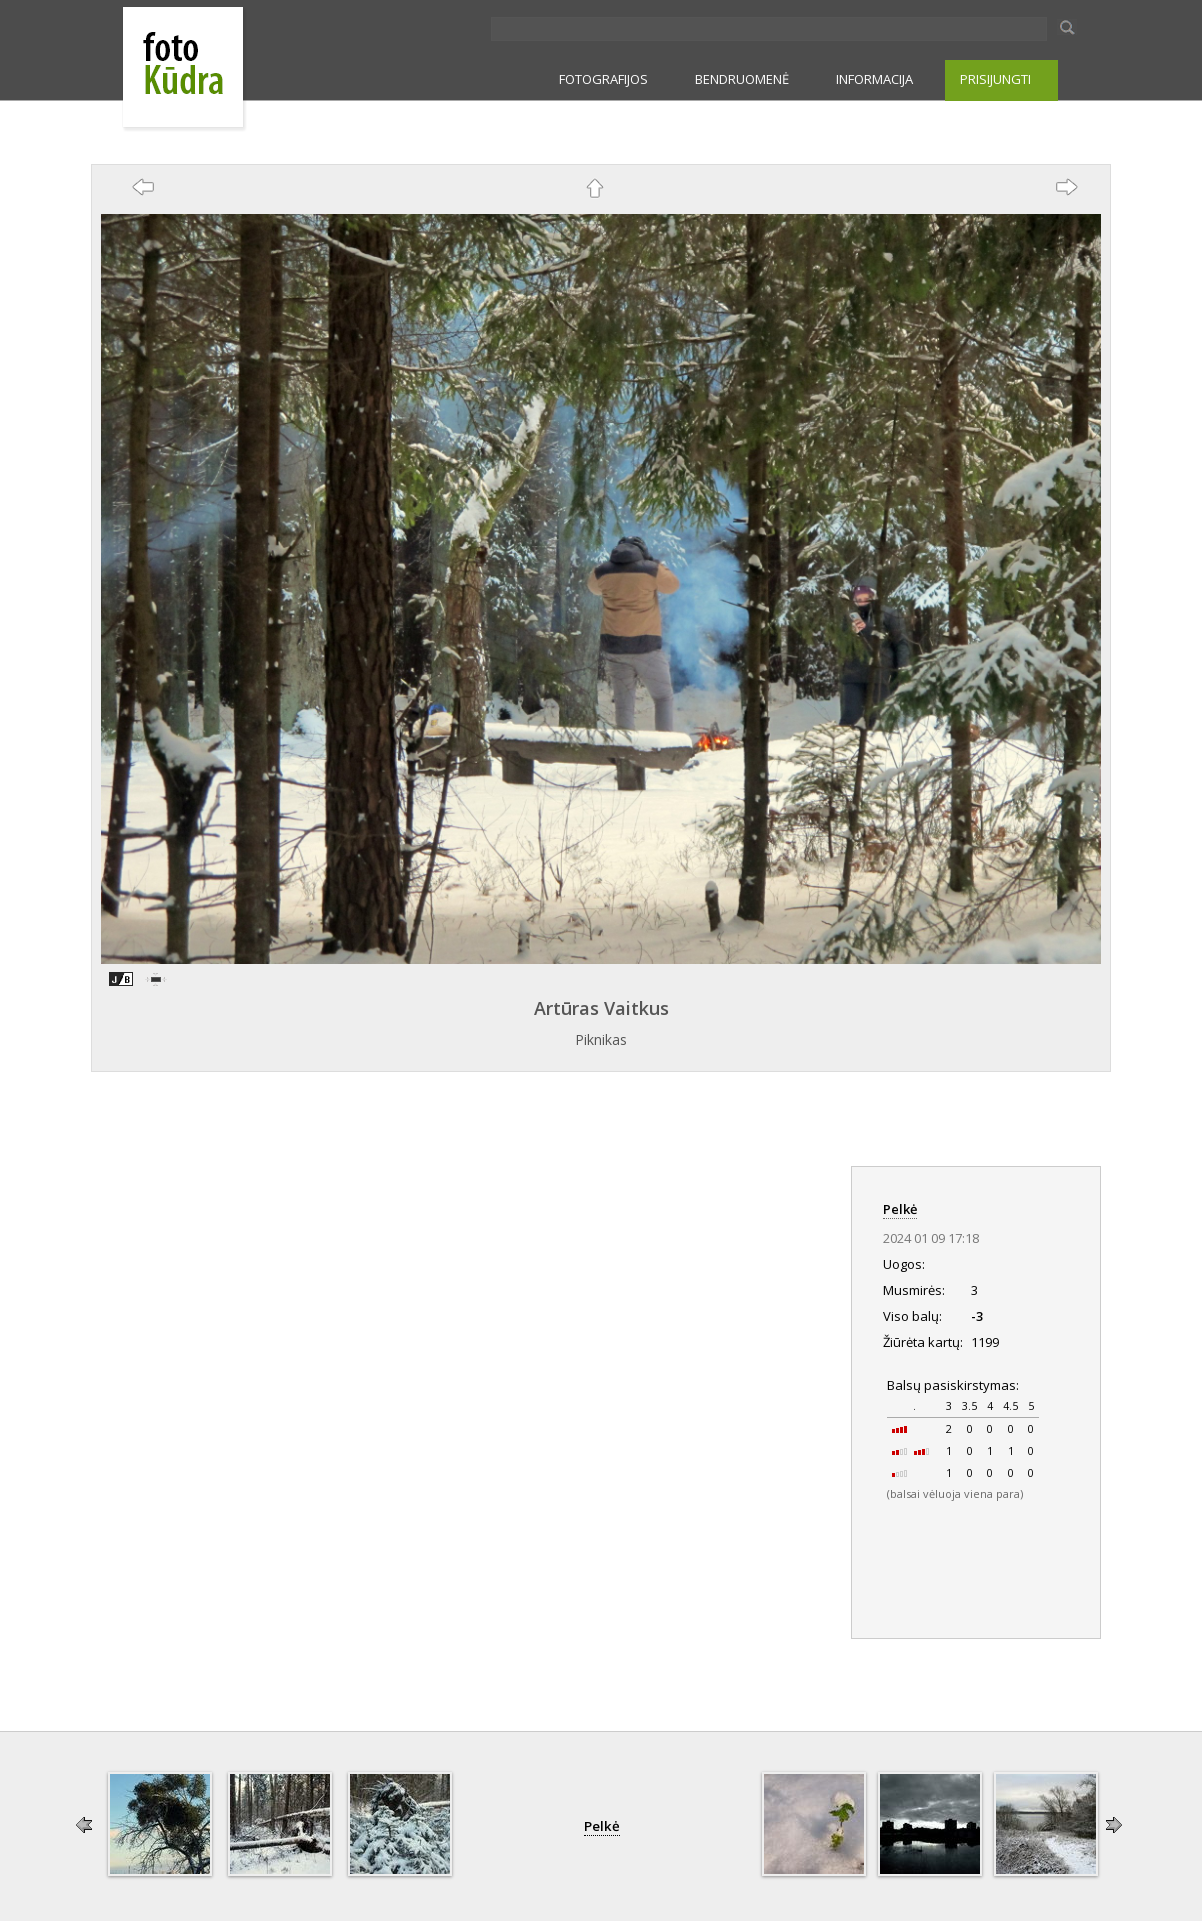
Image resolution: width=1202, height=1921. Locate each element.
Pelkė (900, 1209)
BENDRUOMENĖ (742, 79)
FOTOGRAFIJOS (603, 79)
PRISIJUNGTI (995, 79)
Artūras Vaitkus (601, 1008)
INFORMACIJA (874, 79)
